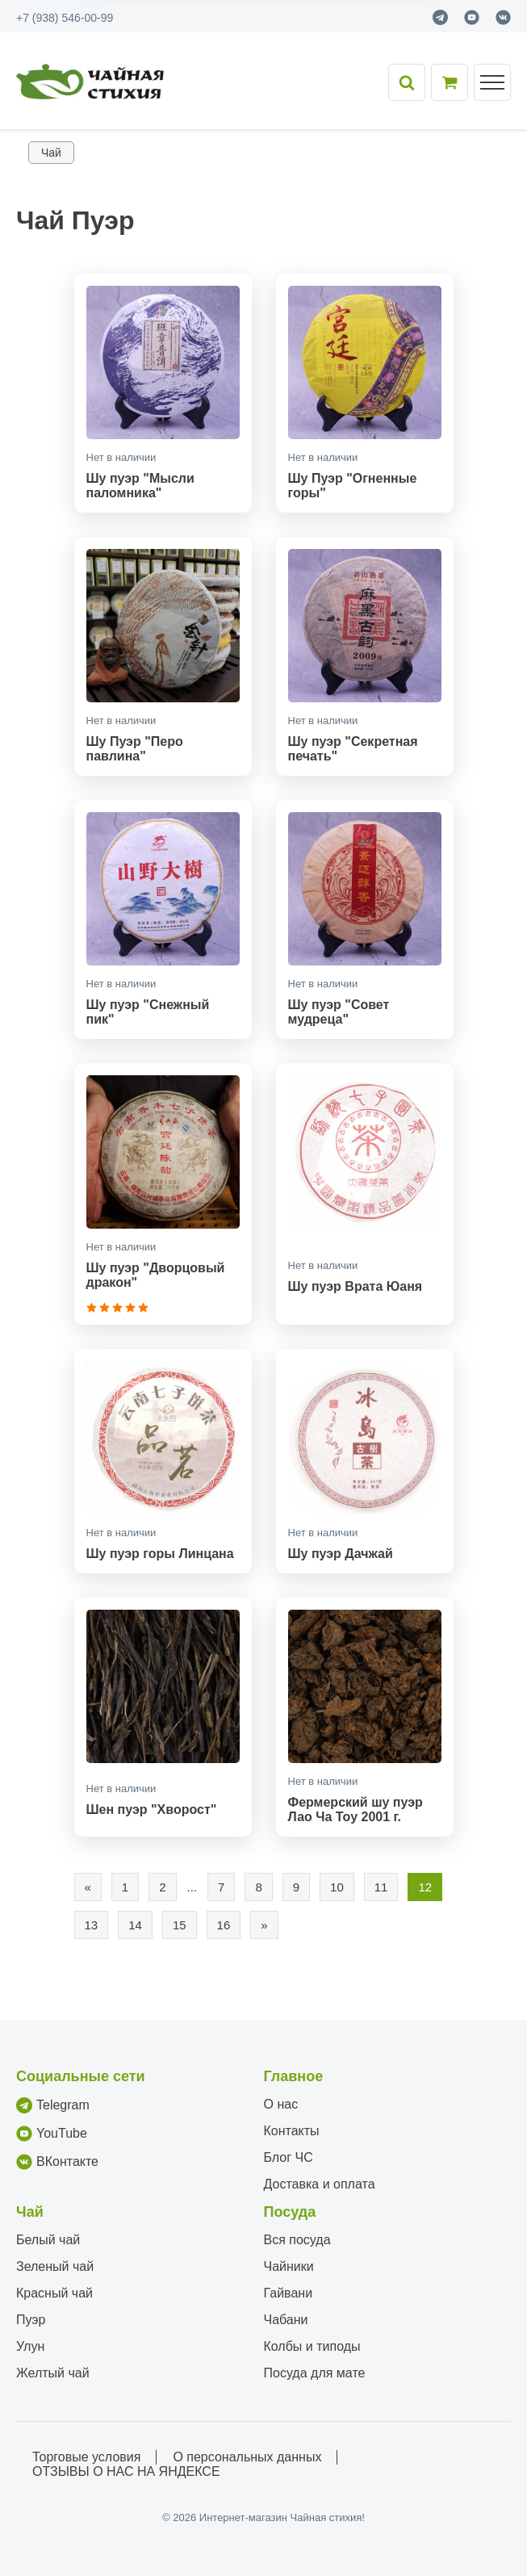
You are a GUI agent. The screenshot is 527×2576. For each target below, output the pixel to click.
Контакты (292, 2131)
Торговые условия (86, 2457)
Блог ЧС (288, 2157)
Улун (30, 2346)
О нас (281, 2104)
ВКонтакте (57, 2162)
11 (381, 1887)
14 (135, 1925)
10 (337, 1887)
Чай (51, 152)
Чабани (286, 2320)
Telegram (53, 2105)
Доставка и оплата (319, 2184)
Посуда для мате (315, 2373)
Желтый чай (53, 2373)
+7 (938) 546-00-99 (64, 17)
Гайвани (288, 2293)
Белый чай (48, 2240)
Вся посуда (297, 2240)
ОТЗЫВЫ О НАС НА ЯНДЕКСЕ (126, 2471)
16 (224, 1925)
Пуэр (30, 2320)
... (192, 1887)
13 (91, 1925)
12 (425, 1887)
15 (179, 1925)
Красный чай (54, 2293)
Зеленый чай (55, 2266)
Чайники (289, 2266)
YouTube (51, 2134)
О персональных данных (247, 2457)
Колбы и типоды (312, 2346)
